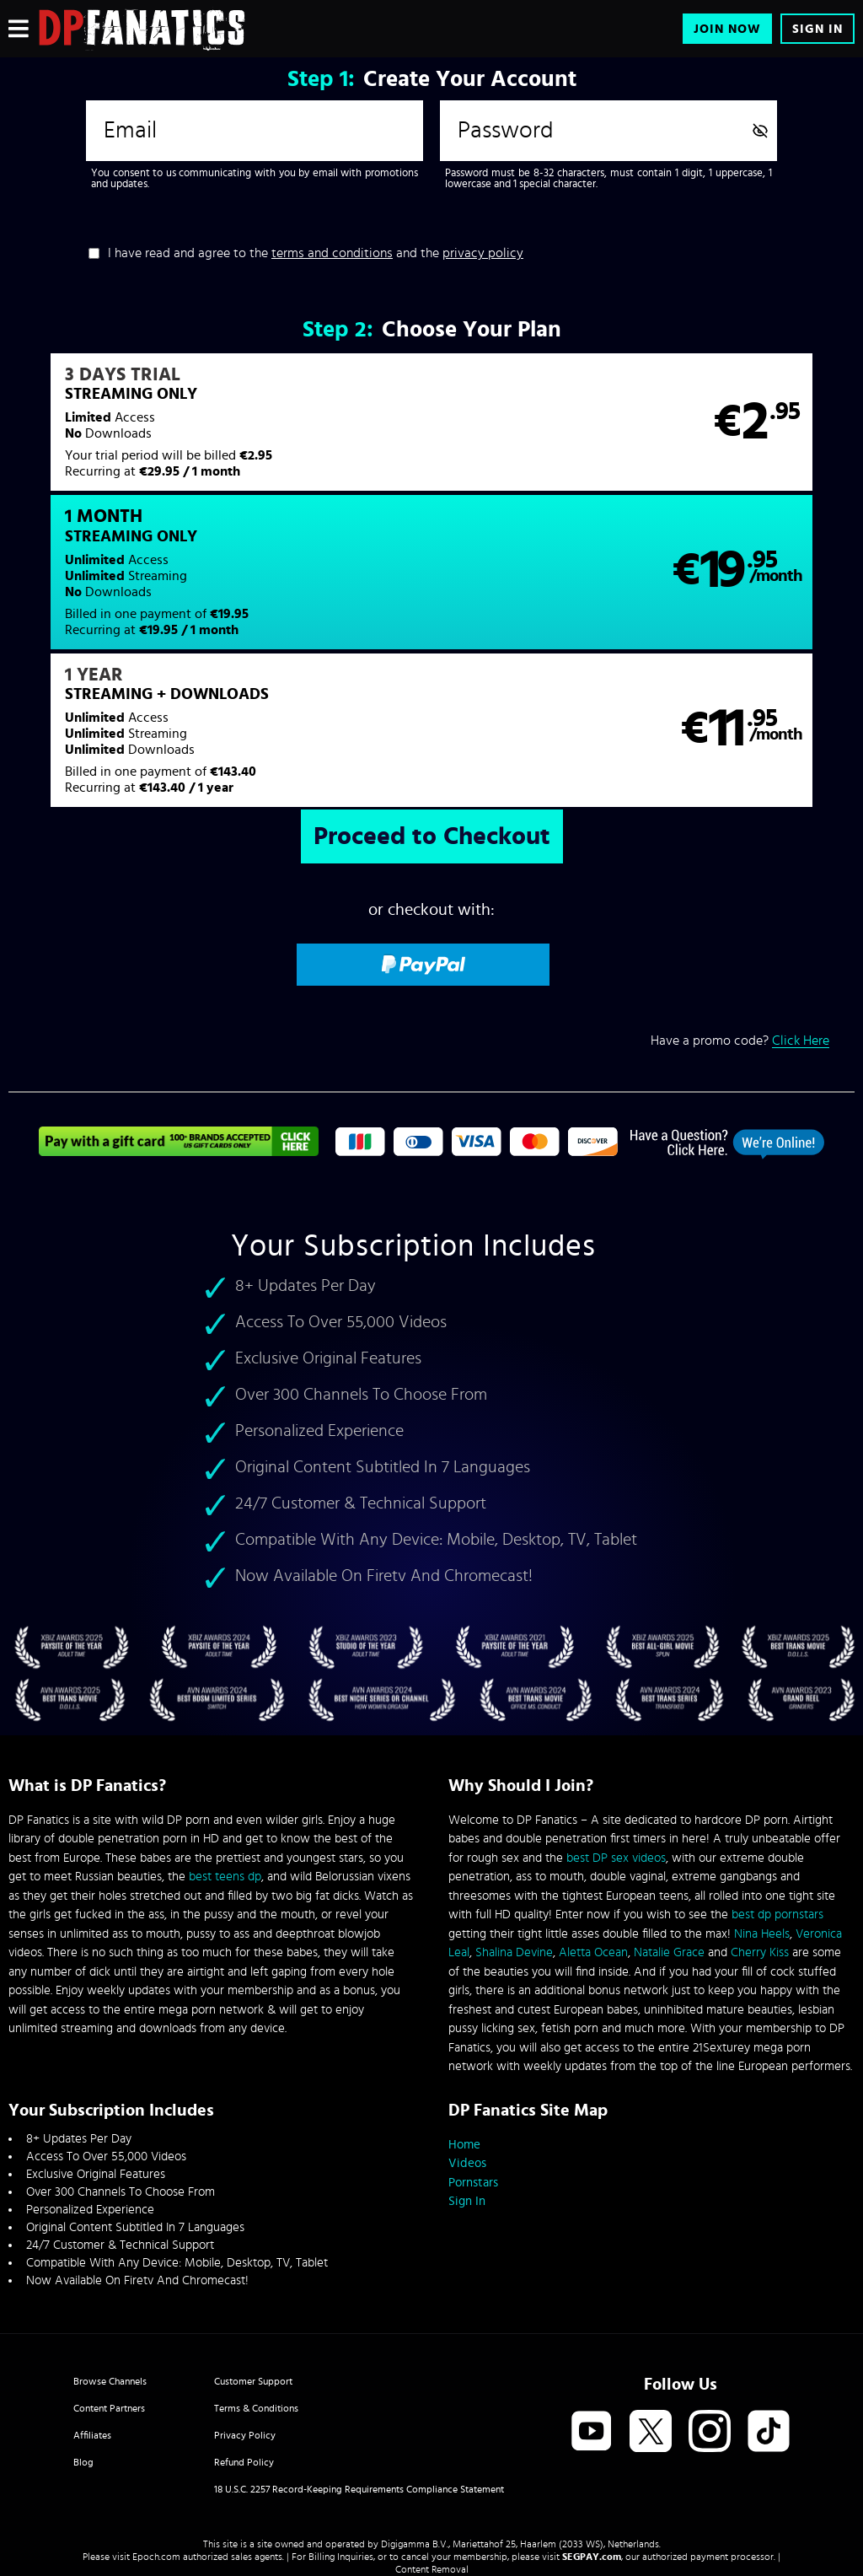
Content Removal (432, 2448)
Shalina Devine (514, 1832)
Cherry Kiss (760, 1832)
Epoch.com (156, 2435)
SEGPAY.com (591, 2435)
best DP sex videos (616, 1736)
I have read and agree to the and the (315, 253)
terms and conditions (332, 253)
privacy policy (482, 253)
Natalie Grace (669, 1832)
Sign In (817, 29)
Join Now (727, 29)
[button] (219, 432)
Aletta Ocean (593, 1832)
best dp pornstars (777, 1794)
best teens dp (225, 1756)
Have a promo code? (740, 907)
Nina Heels (762, 1812)
